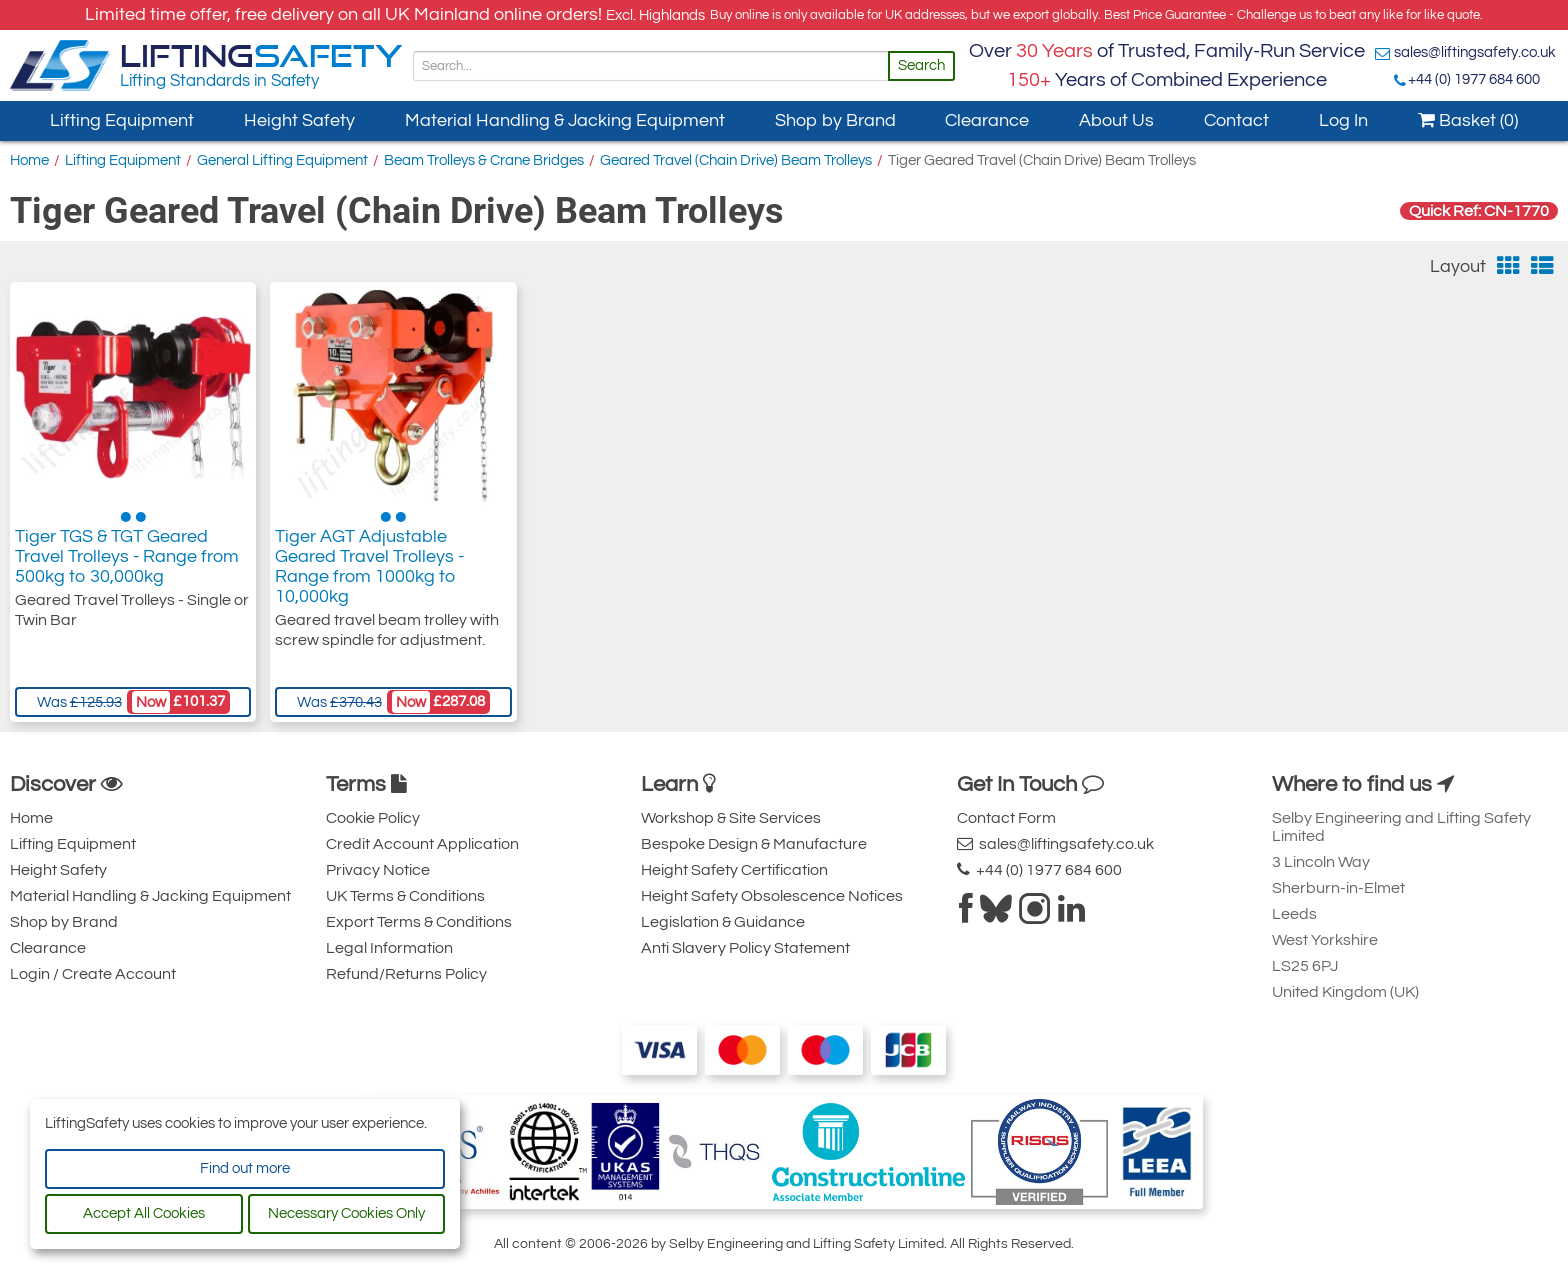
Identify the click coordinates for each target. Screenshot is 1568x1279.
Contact (1236, 120)
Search (921, 65)
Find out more (245, 1168)
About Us (1116, 120)
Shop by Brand (835, 120)
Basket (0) (1468, 120)
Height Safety (299, 120)
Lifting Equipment (122, 120)
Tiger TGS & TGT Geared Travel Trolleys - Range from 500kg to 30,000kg (127, 556)
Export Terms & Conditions (419, 922)
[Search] (651, 66)
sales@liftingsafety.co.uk (1475, 52)
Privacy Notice (378, 870)
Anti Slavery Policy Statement (745, 948)
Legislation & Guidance (723, 922)
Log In (1343, 120)
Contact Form (1006, 818)
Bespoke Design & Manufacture (754, 844)
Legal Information (389, 948)
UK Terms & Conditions (405, 896)
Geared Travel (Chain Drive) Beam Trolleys (736, 160)
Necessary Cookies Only (346, 1213)
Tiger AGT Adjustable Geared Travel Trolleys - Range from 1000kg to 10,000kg (369, 566)
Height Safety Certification (734, 870)
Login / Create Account (93, 974)
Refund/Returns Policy (406, 974)
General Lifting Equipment (282, 160)
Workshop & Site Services (731, 818)
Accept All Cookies (144, 1213)
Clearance (987, 120)
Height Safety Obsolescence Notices (772, 896)
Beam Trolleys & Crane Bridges (484, 160)
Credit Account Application (422, 844)
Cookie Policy (373, 818)
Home (29, 160)
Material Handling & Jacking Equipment (565, 120)
